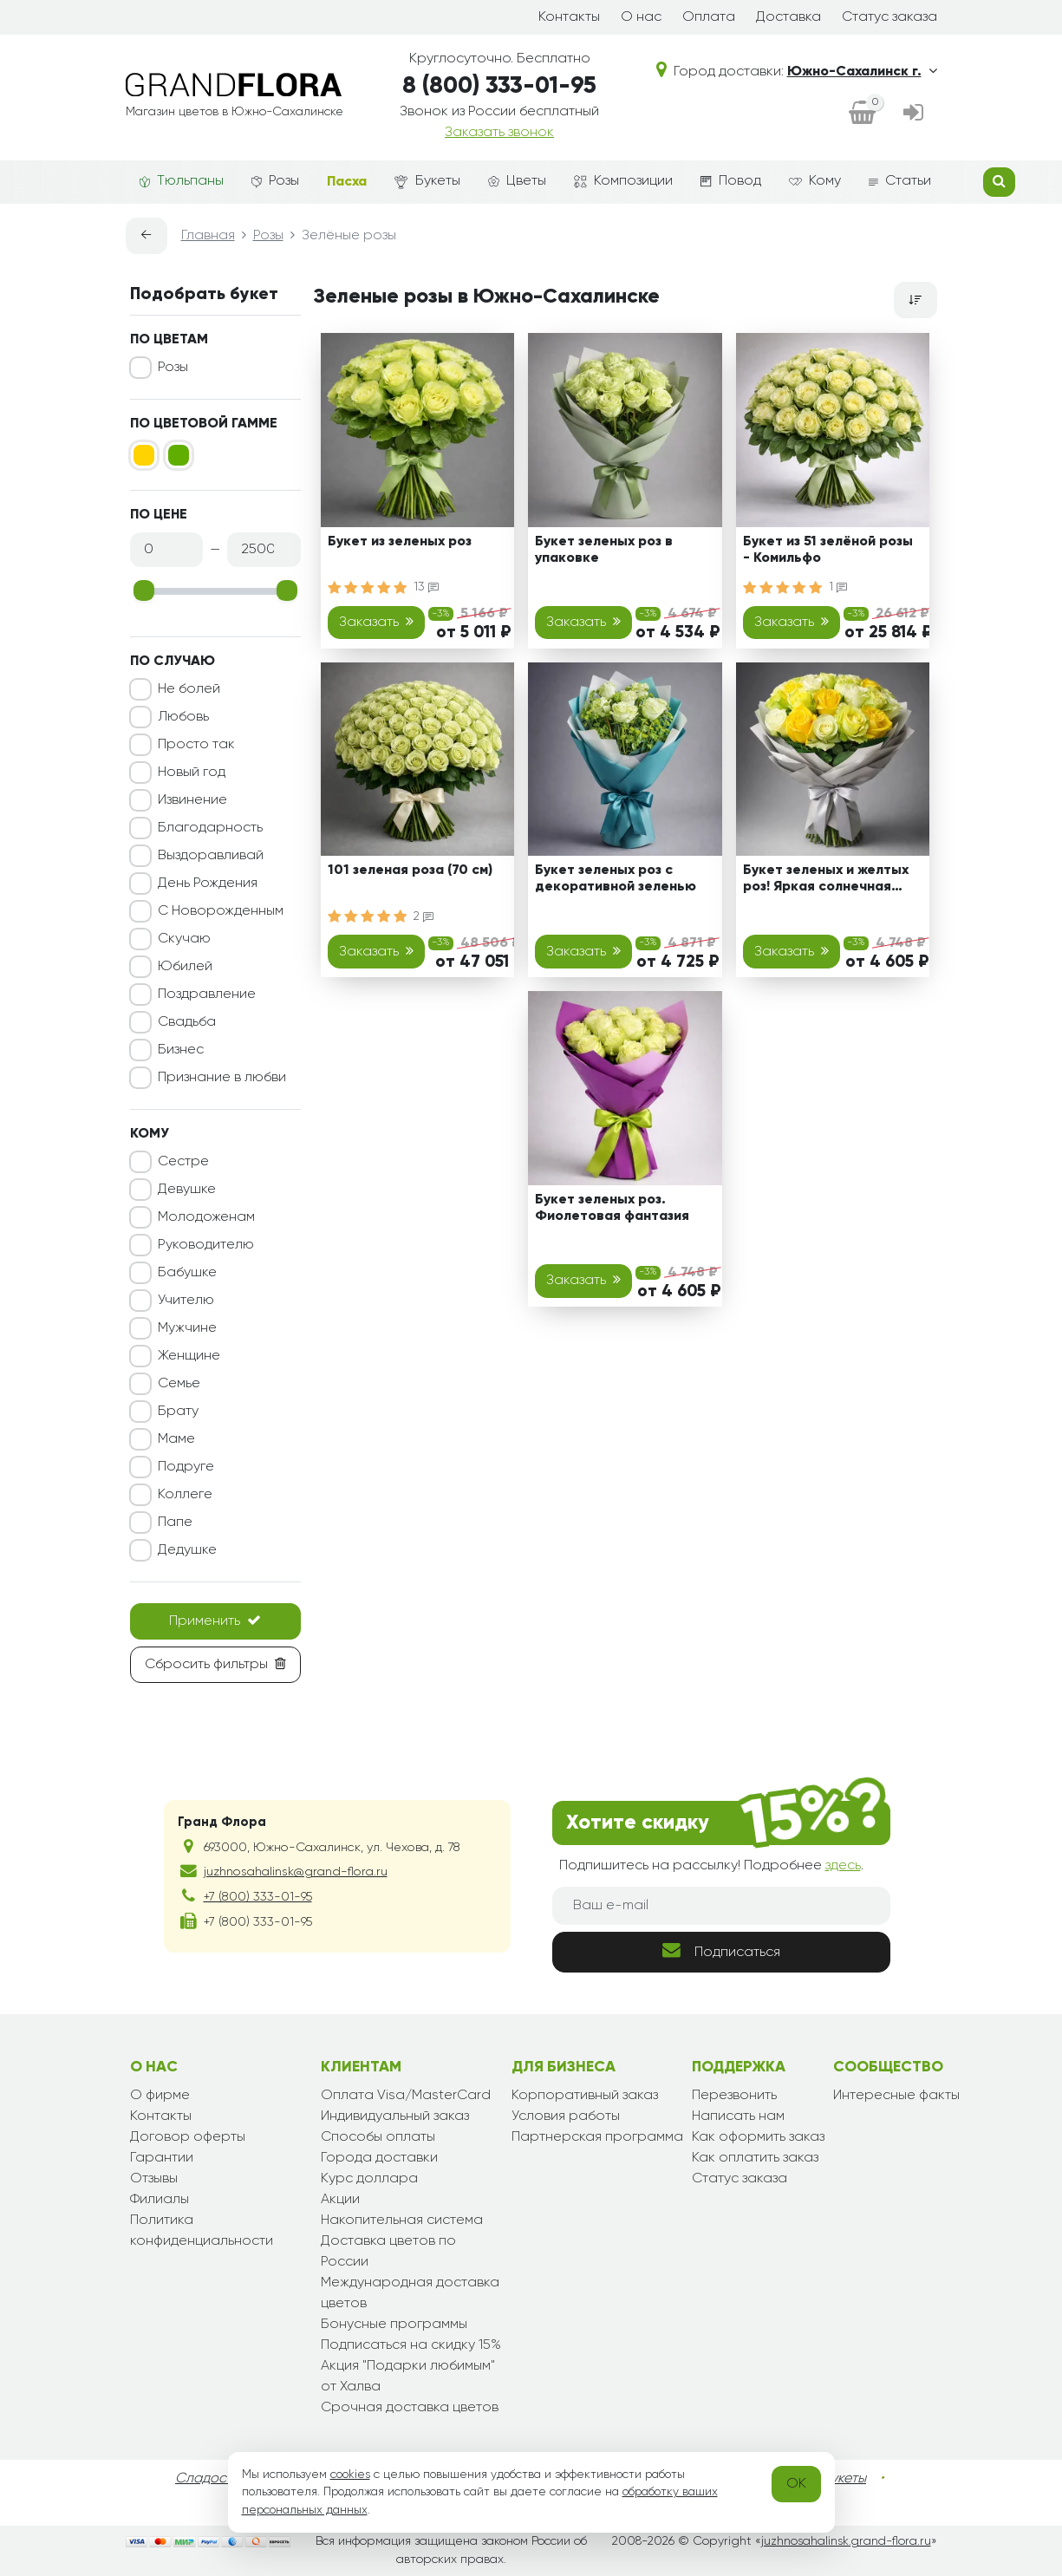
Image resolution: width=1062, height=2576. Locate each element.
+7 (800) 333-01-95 (258, 1897)
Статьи (900, 181)
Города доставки (379, 2158)
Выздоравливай (211, 856)
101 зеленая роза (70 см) (410, 870)
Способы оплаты (378, 2137)
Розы (275, 181)
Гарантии (161, 2158)
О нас (641, 17)
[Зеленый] (178, 455)
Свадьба (187, 1022)
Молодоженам (206, 1217)
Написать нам (738, 2116)
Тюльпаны (182, 181)
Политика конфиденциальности (201, 2231)
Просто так (196, 745)
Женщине (189, 1356)
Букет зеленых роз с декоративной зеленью (615, 879)
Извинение (192, 800)
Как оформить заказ (758, 2137)
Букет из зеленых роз (400, 542)
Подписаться (721, 1950)
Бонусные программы (394, 2324)
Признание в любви (222, 1078)
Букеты (427, 181)
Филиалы (159, 2200)
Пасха (347, 182)
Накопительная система (402, 2220)
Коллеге (185, 1495)
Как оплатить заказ (755, 2158)
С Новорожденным (220, 911)
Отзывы (154, 2179)
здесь (843, 1866)
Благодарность (210, 828)
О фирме (160, 2096)
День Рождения (207, 883)
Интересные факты (896, 2096)
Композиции (623, 181)
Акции (340, 2200)
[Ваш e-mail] (721, 1906)
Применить (215, 1620)
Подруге (186, 1467)
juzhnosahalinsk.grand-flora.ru (846, 2541)
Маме (176, 1439)
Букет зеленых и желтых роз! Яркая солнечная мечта (826, 881)
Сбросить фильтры (215, 1664)
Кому (815, 181)
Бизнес (181, 1050)
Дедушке (187, 1550)
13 (426, 587)
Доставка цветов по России (388, 2251)
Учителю (186, 1301)
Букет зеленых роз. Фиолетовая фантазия (612, 1208)
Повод (730, 181)
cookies (350, 2474)
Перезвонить (734, 2096)
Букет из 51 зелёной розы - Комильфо (828, 550)
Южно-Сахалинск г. (862, 72)
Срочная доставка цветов (409, 2408)
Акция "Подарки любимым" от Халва (408, 2376)
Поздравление (207, 994)
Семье (179, 1384)
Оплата (708, 17)
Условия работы (565, 2116)
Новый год (191, 772)
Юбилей (185, 967)
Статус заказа (889, 17)
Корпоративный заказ (584, 2096)
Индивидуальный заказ (395, 2116)
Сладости (207, 2479)
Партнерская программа (597, 2137)
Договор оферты (187, 2137)
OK (796, 2484)
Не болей (189, 689)
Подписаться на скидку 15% (411, 2345)
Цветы (517, 181)
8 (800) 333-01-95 (499, 86)
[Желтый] (144, 455)
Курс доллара (369, 2179)
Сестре (183, 1162)
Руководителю (206, 1245)
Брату (178, 1411)
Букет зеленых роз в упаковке (604, 550)
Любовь (183, 717)
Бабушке (187, 1273)
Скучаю (184, 939)
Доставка (788, 17)
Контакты (569, 17)
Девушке (187, 1190)
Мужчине (187, 1328)
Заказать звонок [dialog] (499, 133)
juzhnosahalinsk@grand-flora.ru (296, 1872)
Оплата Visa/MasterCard (406, 2096)
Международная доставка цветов (410, 2293)
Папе (175, 1522)
